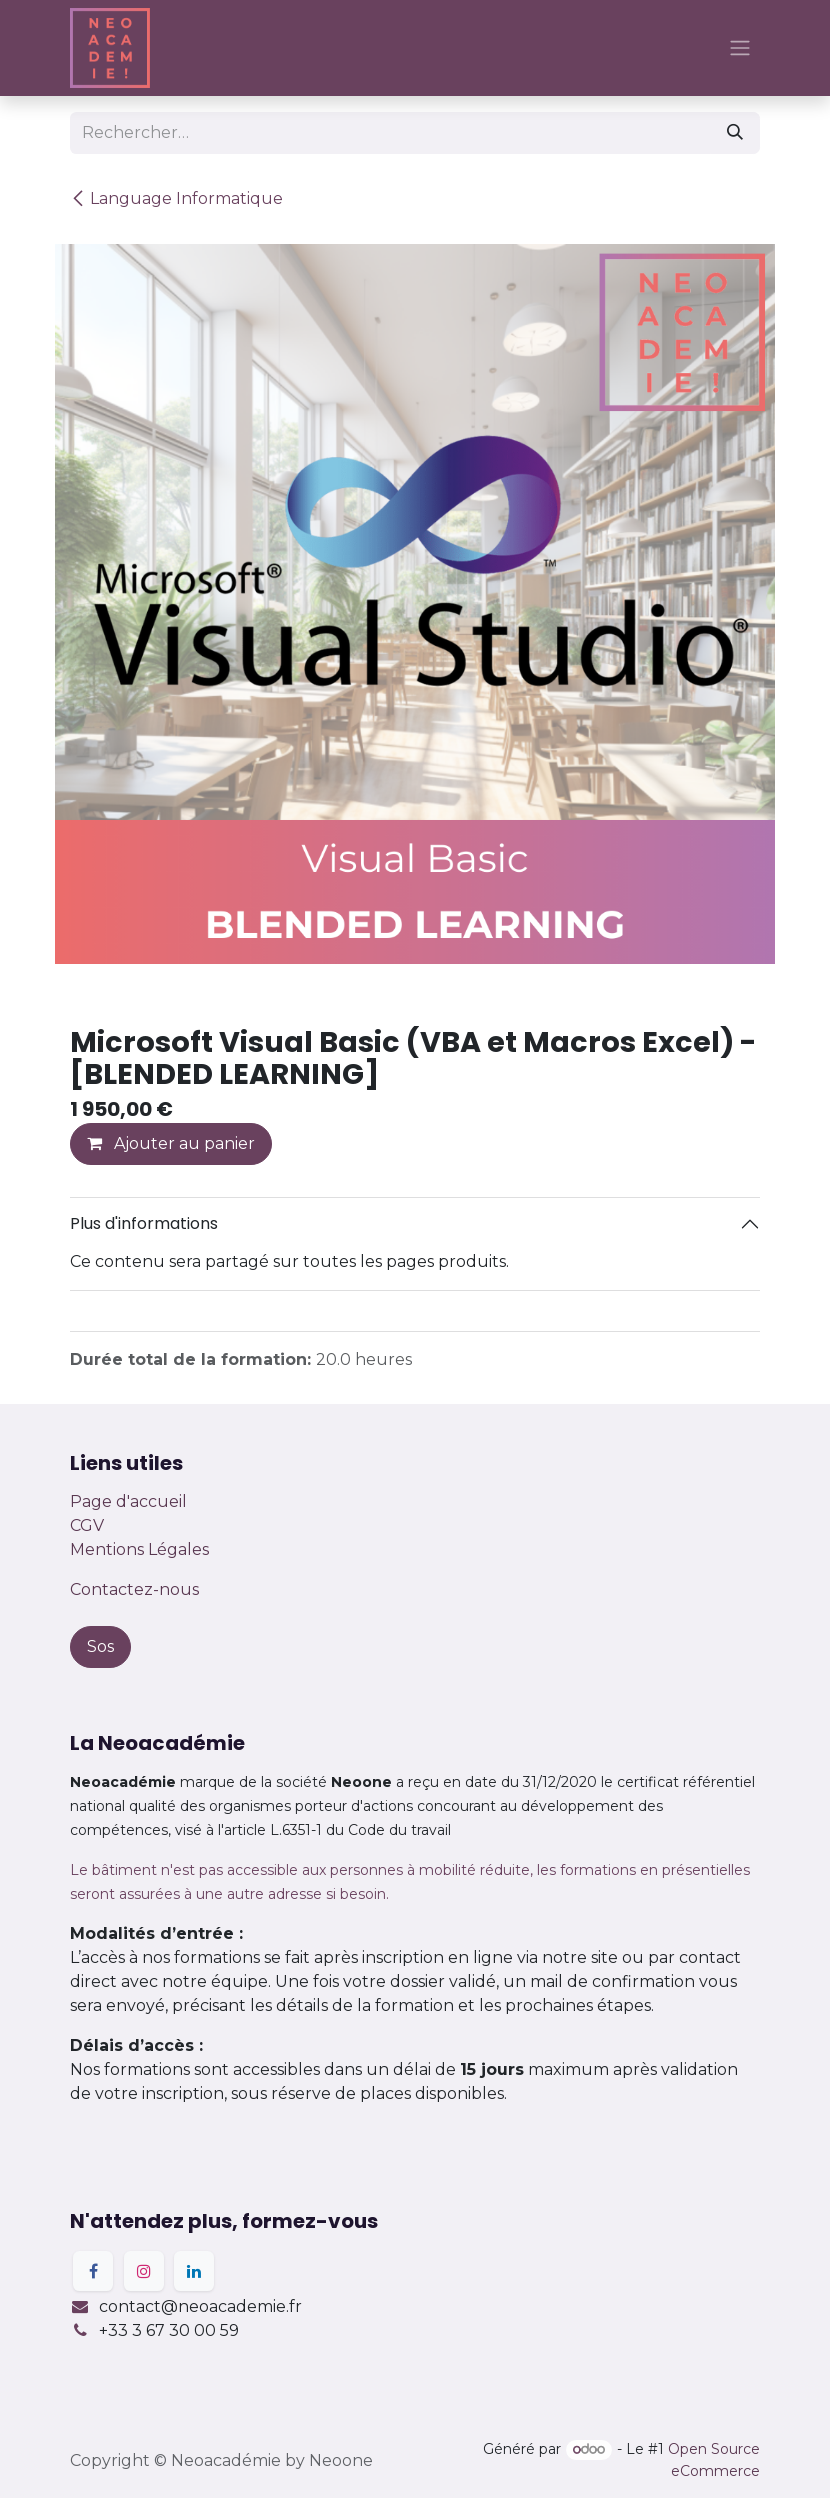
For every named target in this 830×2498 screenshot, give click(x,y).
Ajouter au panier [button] (171, 1143)
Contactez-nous (134, 1589)
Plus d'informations (144, 1223)
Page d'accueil (128, 1501)
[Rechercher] (735, 133)
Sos (100, 1646)
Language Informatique (176, 198)
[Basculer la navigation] (740, 48)
